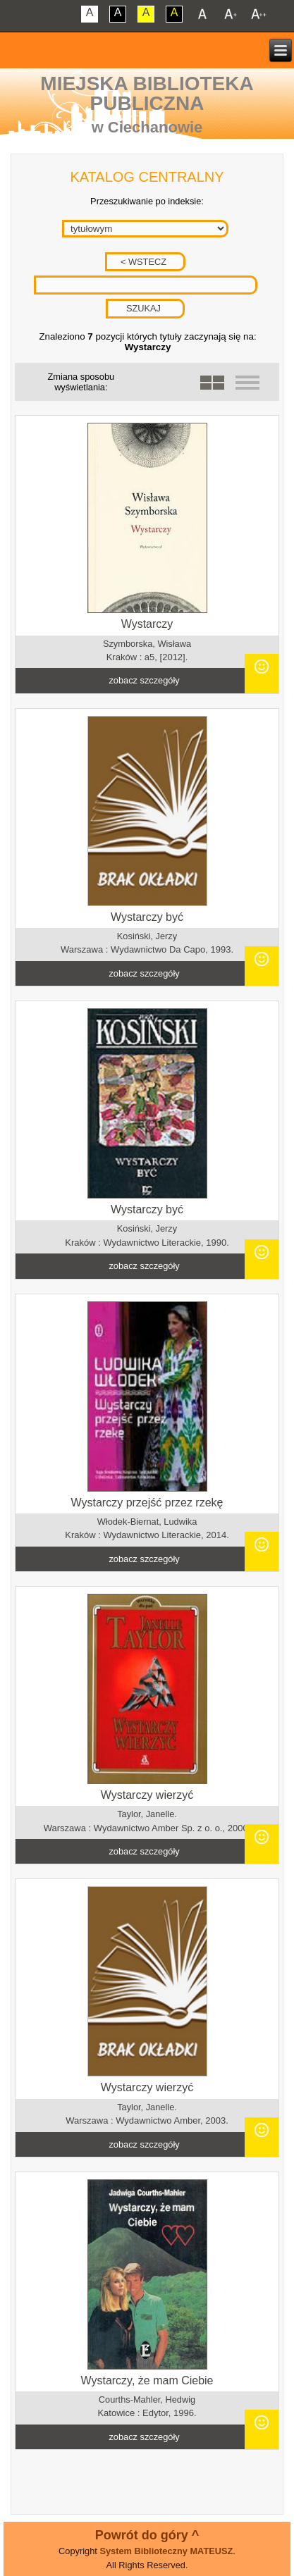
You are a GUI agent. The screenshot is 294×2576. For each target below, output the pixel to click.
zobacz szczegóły (144, 680)
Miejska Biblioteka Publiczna (146, 93)
